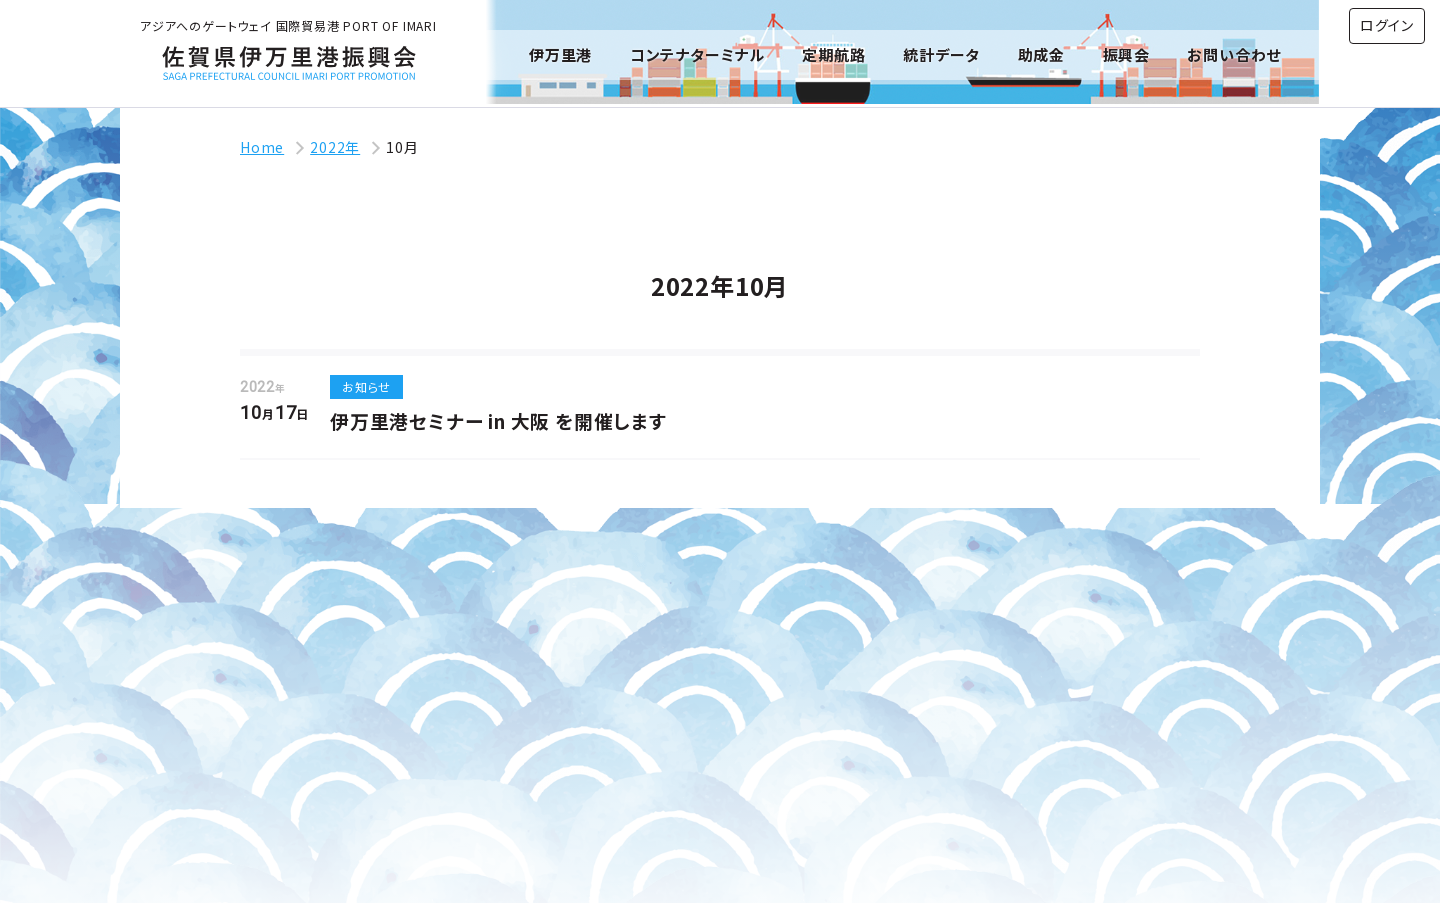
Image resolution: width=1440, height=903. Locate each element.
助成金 (1041, 54)
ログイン (1387, 25)
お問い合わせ (1234, 54)
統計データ (941, 54)
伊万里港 (560, 54)
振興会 (1126, 54)
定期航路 (833, 54)
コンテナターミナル (697, 54)
